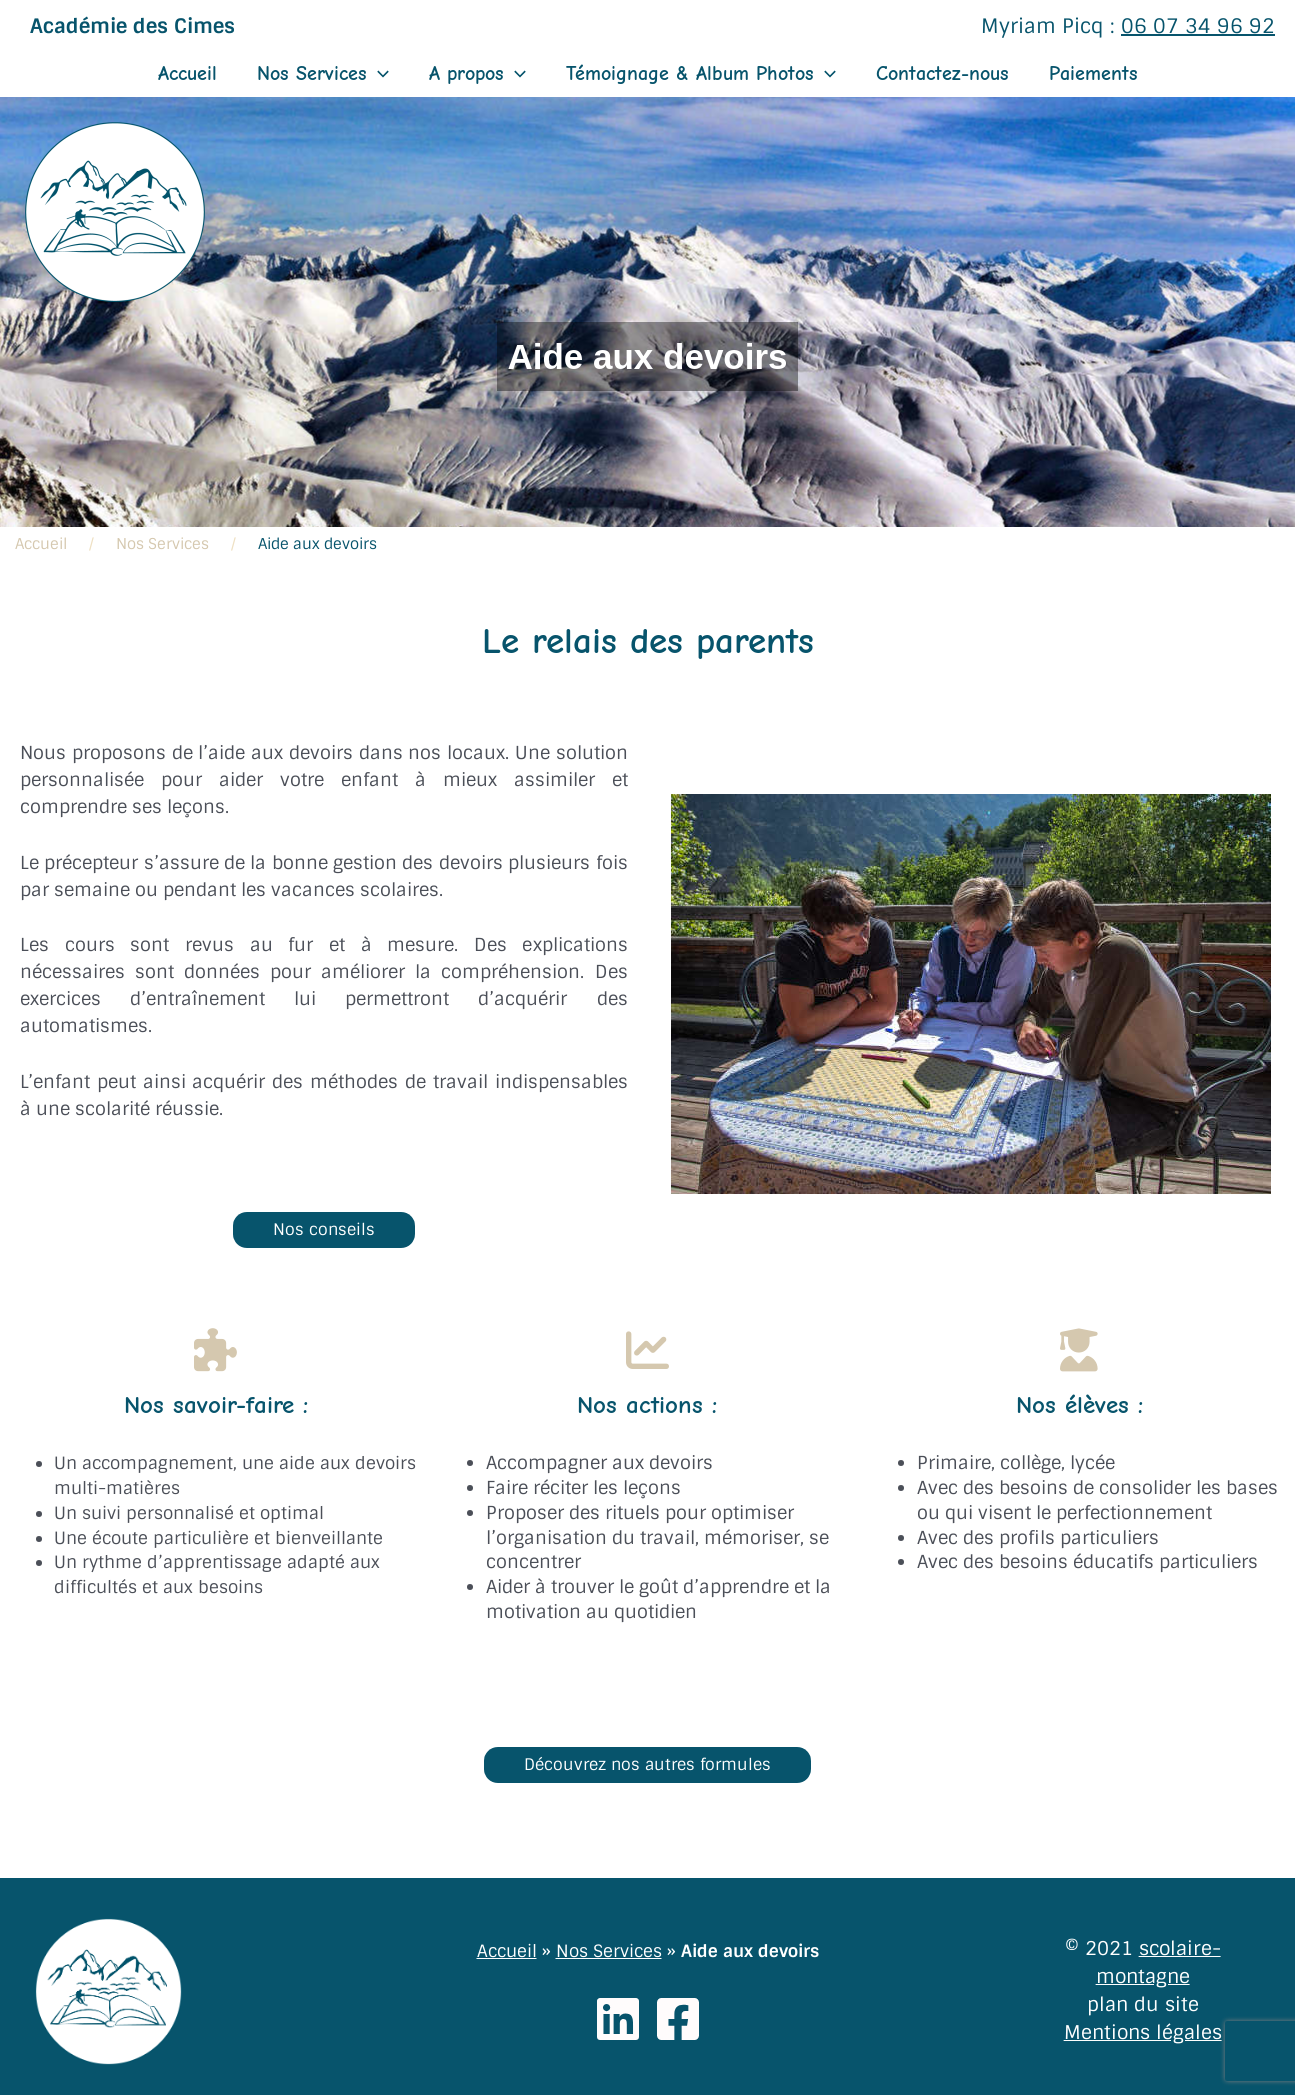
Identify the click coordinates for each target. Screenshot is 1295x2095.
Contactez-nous (942, 73)
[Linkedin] (618, 2019)
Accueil (187, 73)
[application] (378, 74)
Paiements (1093, 73)
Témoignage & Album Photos (701, 74)
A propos (477, 74)
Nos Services (323, 74)
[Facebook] (678, 2019)
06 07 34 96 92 (1198, 26)
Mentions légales (1143, 2032)
